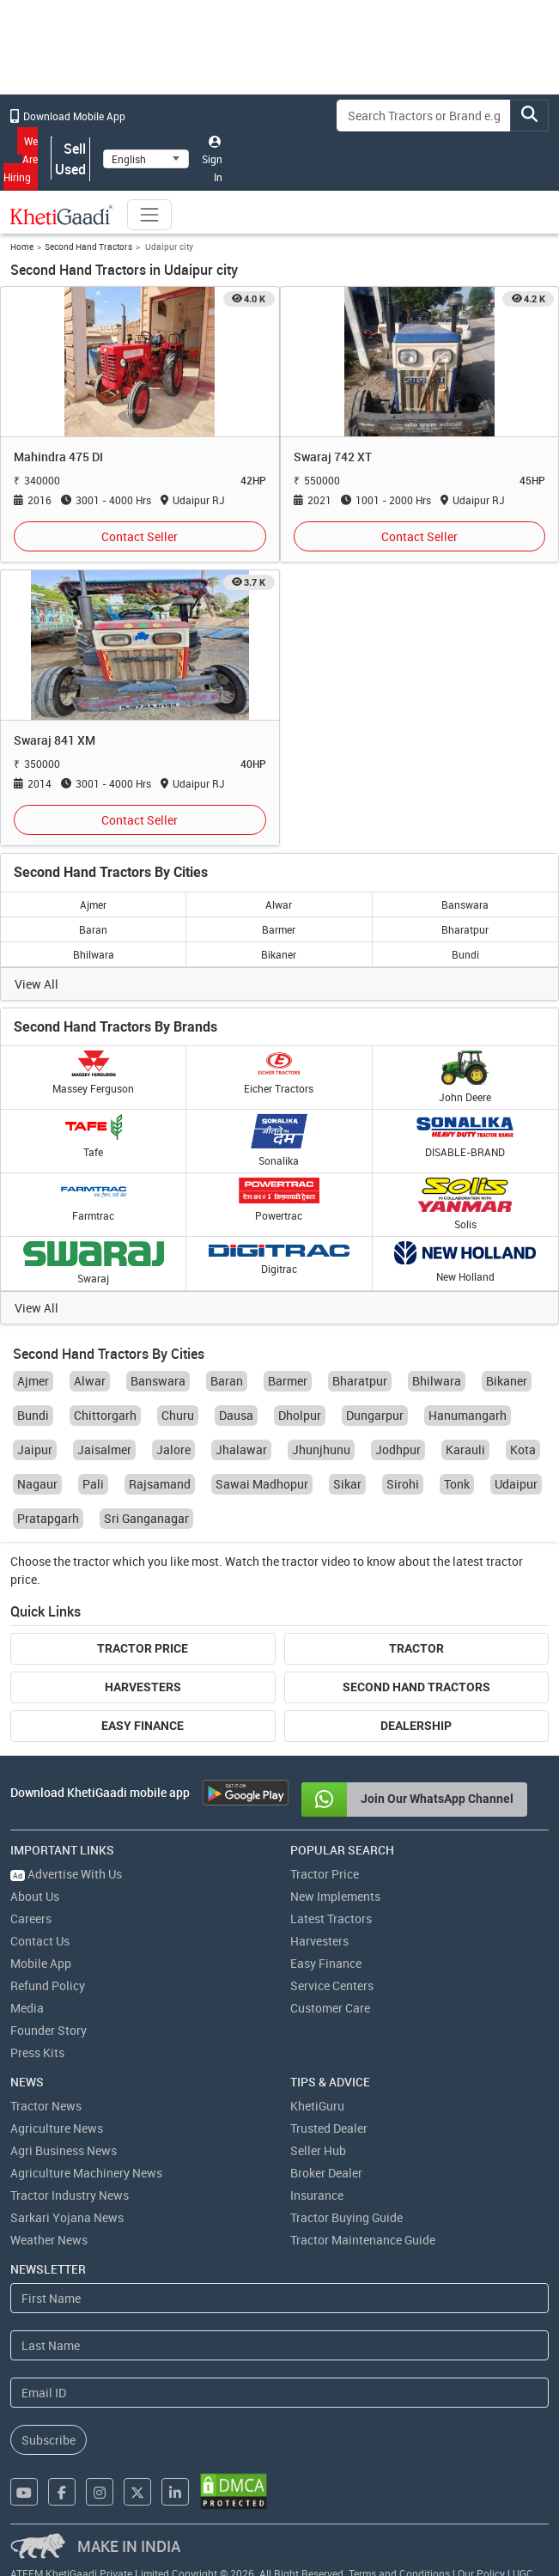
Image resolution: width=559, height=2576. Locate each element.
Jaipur (34, 1449)
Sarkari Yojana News (67, 2217)
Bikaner (278, 954)
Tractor (416, 1648)
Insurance (316, 2195)
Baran (93, 929)
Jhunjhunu (321, 1449)
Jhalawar (241, 1449)
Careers (31, 1918)
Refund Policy (47, 1985)
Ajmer (93, 904)
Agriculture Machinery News (86, 2173)
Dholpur (299, 1415)
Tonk (457, 1484)
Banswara (465, 904)
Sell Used (70, 159)
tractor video (316, 1561)
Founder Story (48, 2030)
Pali (93, 1484)
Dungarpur (375, 1415)
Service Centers (332, 1985)
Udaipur (516, 1484)
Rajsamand (160, 1484)
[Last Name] (279, 2345)
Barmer (278, 929)
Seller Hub (318, 2150)
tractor (91, 1561)
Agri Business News (63, 2150)
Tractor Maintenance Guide (362, 2240)
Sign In (212, 160)
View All (36, 984)
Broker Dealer (326, 2173)
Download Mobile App (67, 116)
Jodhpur (398, 1449)
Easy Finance (142, 1726)
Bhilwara (93, 954)
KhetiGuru (317, 2106)
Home (21, 247)
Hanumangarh (467, 1415)
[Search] (424, 115)
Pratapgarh (48, 1518)
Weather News (49, 2240)
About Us (34, 1896)
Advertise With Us (66, 1874)
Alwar (278, 904)
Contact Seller (139, 536)
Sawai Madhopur (262, 1484)
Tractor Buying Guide (346, 2217)
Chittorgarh (105, 1415)
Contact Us (40, 1941)
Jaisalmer (104, 1449)
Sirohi (402, 1484)
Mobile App (40, 1963)
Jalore (173, 1449)
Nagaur (37, 1484)
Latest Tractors (331, 1918)
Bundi (465, 954)
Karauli (465, 1449)
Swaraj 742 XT (333, 456)
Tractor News (46, 2106)
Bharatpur (465, 929)
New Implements (335, 1896)
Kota (523, 1449)
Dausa (236, 1415)
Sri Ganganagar (146, 1518)
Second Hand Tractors (88, 247)
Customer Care (330, 2008)
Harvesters (143, 1687)
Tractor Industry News (69, 2195)
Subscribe (48, 2440)
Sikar (347, 1484)
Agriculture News (56, 2128)
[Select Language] (146, 158)
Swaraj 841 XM (54, 740)
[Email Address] (279, 2393)
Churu (177, 1415)
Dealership (416, 1726)
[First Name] (279, 2298)
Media (27, 2008)
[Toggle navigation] (149, 214)
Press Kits (37, 2052)
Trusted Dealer (329, 2128)
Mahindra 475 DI (58, 456)
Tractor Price (142, 1648)
